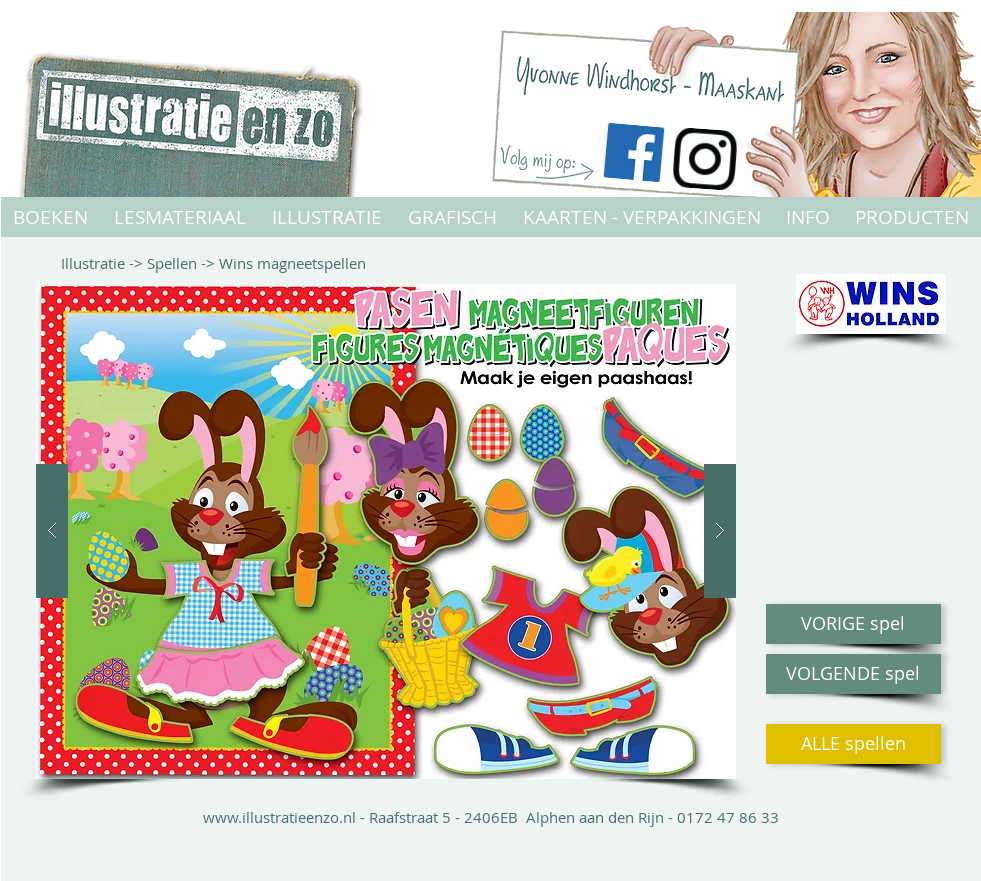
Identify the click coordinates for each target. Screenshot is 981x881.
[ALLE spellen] (853, 744)
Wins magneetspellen (292, 263)
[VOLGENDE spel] (853, 674)
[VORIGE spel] (853, 624)
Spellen (172, 263)
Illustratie (93, 263)
